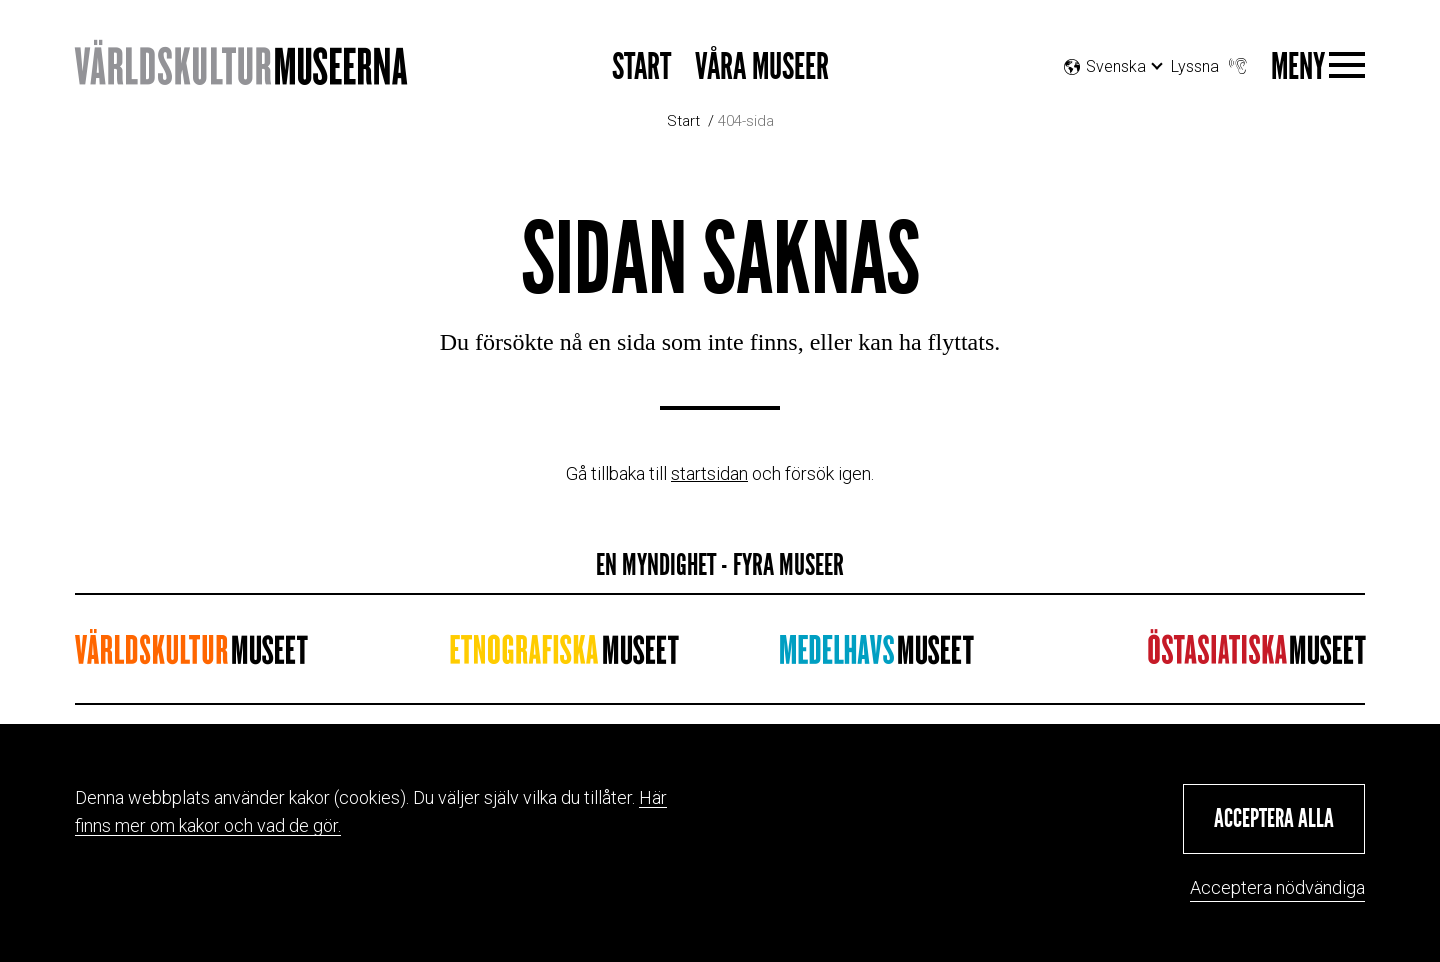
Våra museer (762, 67)
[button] (1274, 819)
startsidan (709, 473)
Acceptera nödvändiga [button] (1277, 887)
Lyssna (1211, 61)
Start (641, 67)
